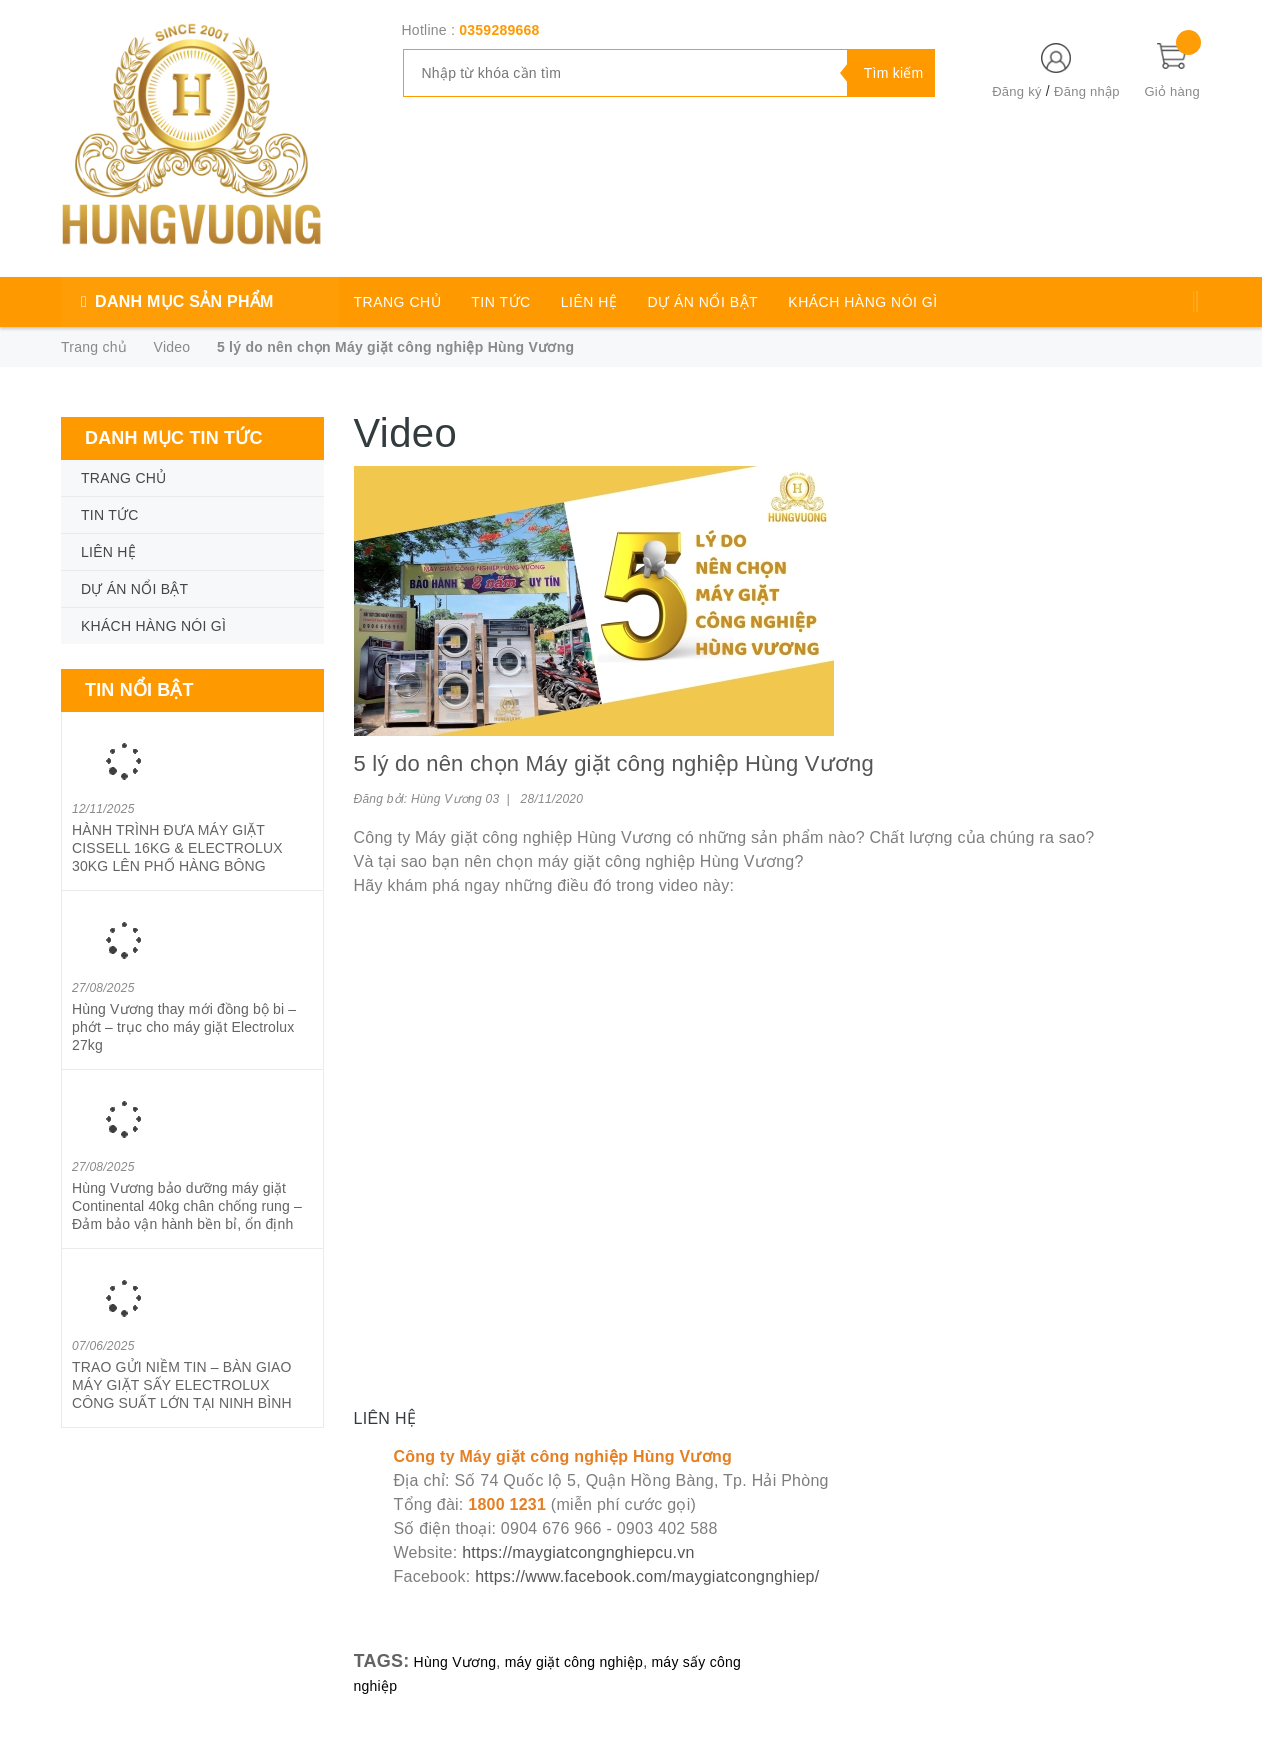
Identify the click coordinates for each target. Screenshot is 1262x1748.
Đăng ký (1016, 91)
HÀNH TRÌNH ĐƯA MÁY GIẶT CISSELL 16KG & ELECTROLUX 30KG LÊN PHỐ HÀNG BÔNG (177, 848)
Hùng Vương (455, 1662)
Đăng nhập (1087, 91)
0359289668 (499, 30)
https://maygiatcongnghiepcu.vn (578, 1552)
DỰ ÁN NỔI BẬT (703, 302)
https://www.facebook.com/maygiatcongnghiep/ (647, 1576)
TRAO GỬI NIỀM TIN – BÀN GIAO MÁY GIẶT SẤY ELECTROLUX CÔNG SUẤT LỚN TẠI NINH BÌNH (182, 1385)
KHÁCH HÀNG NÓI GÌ (862, 302)
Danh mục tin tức (174, 438)
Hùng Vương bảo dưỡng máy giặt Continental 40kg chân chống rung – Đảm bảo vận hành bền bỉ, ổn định (187, 1206)
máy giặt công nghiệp (574, 1662)
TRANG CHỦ (398, 302)
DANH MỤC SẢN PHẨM (184, 301)
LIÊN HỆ (589, 302)
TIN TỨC (500, 302)
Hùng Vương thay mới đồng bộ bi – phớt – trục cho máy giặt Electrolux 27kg (184, 1027)
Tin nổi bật (139, 690)
